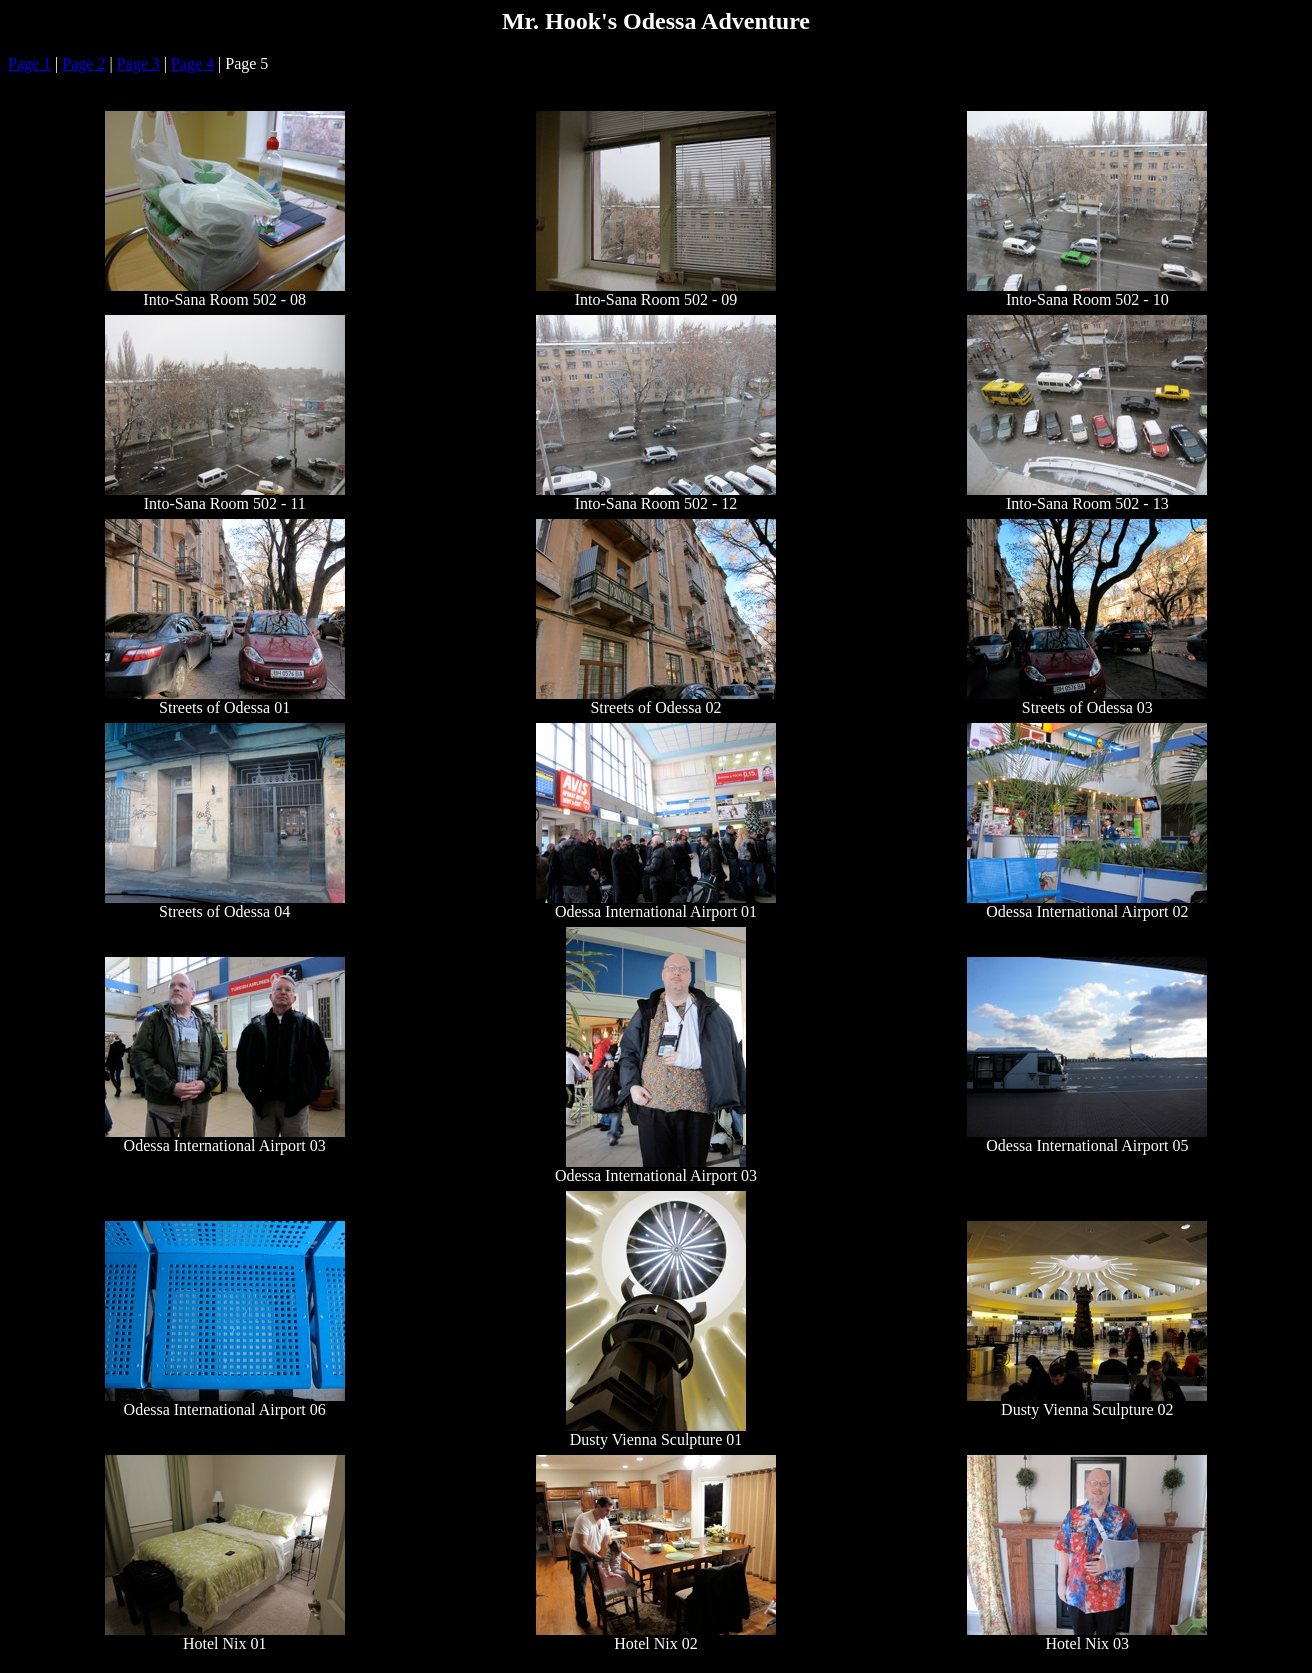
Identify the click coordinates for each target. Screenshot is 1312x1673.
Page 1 (29, 63)
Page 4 (192, 63)
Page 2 (83, 63)
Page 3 (138, 63)
